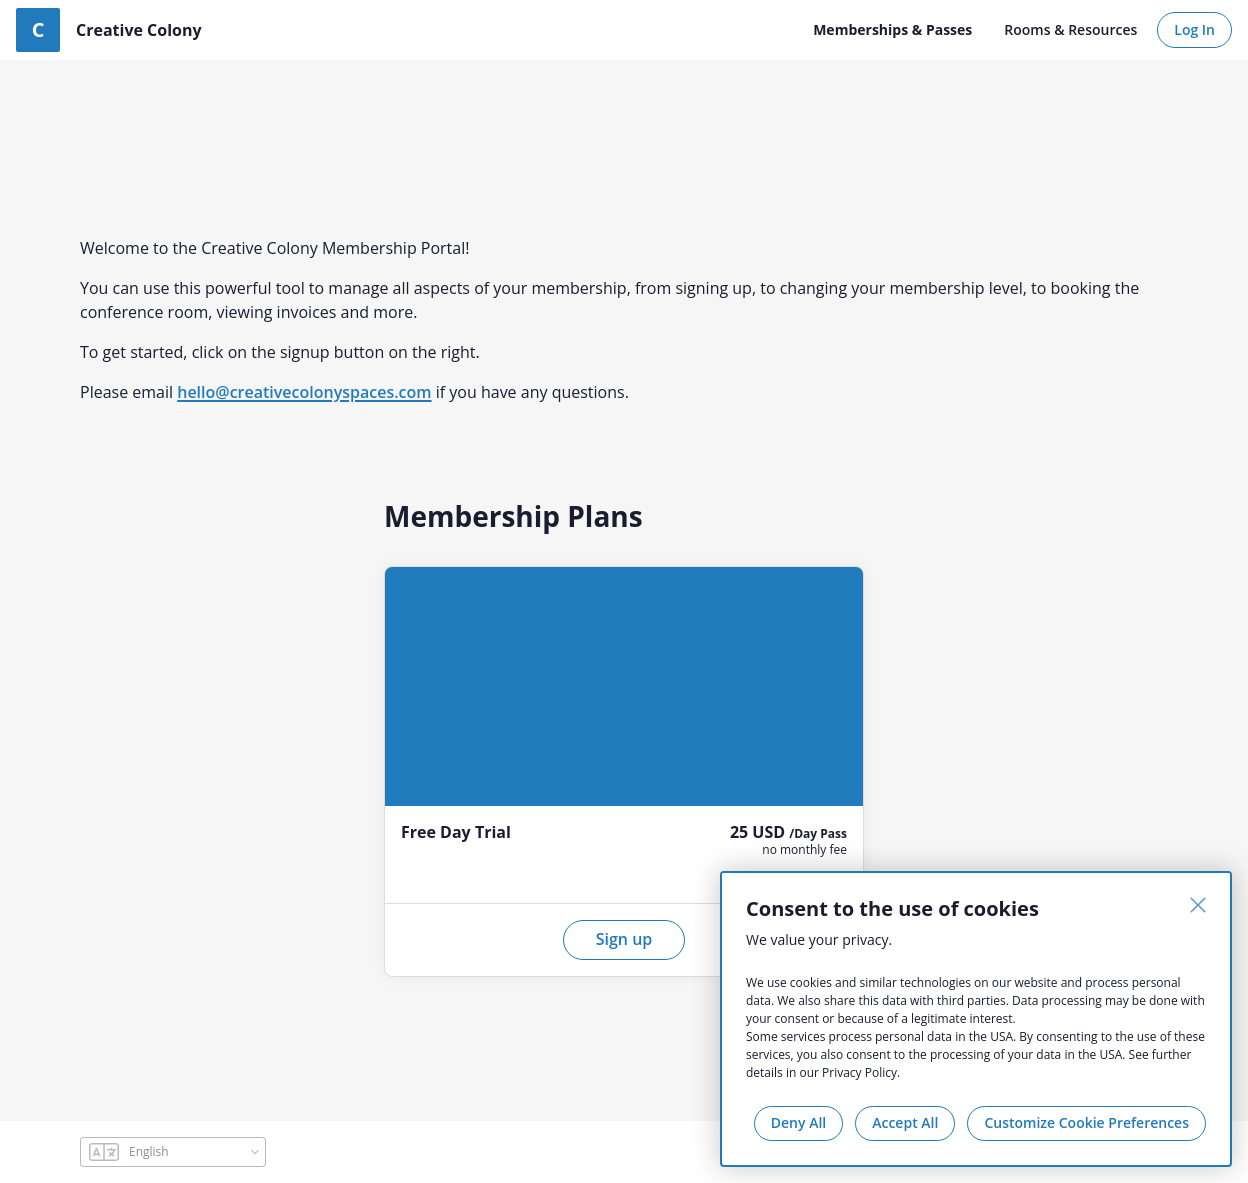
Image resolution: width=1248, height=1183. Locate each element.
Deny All (798, 1122)
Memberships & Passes (892, 29)
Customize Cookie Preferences (1086, 1122)
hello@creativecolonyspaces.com (304, 392)
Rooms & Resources (1070, 29)
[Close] (1198, 905)
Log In (1194, 29)
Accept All (905, 1122)
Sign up (624, 939)
